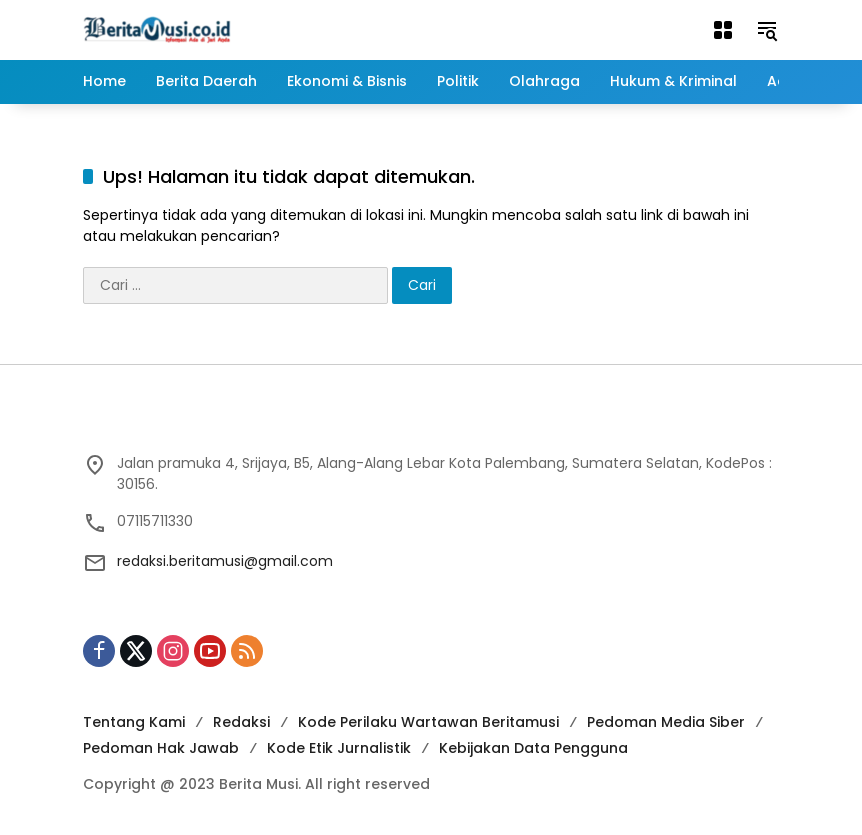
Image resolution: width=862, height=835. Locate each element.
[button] (767, 30)
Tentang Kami (134, 722)
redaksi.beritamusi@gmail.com (225, 561)
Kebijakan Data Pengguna (533, 748)
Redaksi (241, 722)
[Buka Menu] (723, 30)
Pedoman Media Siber (666, 722)
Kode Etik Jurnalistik (339, 748)
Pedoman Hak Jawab (161, 748)
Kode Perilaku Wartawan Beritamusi (428, 722)
